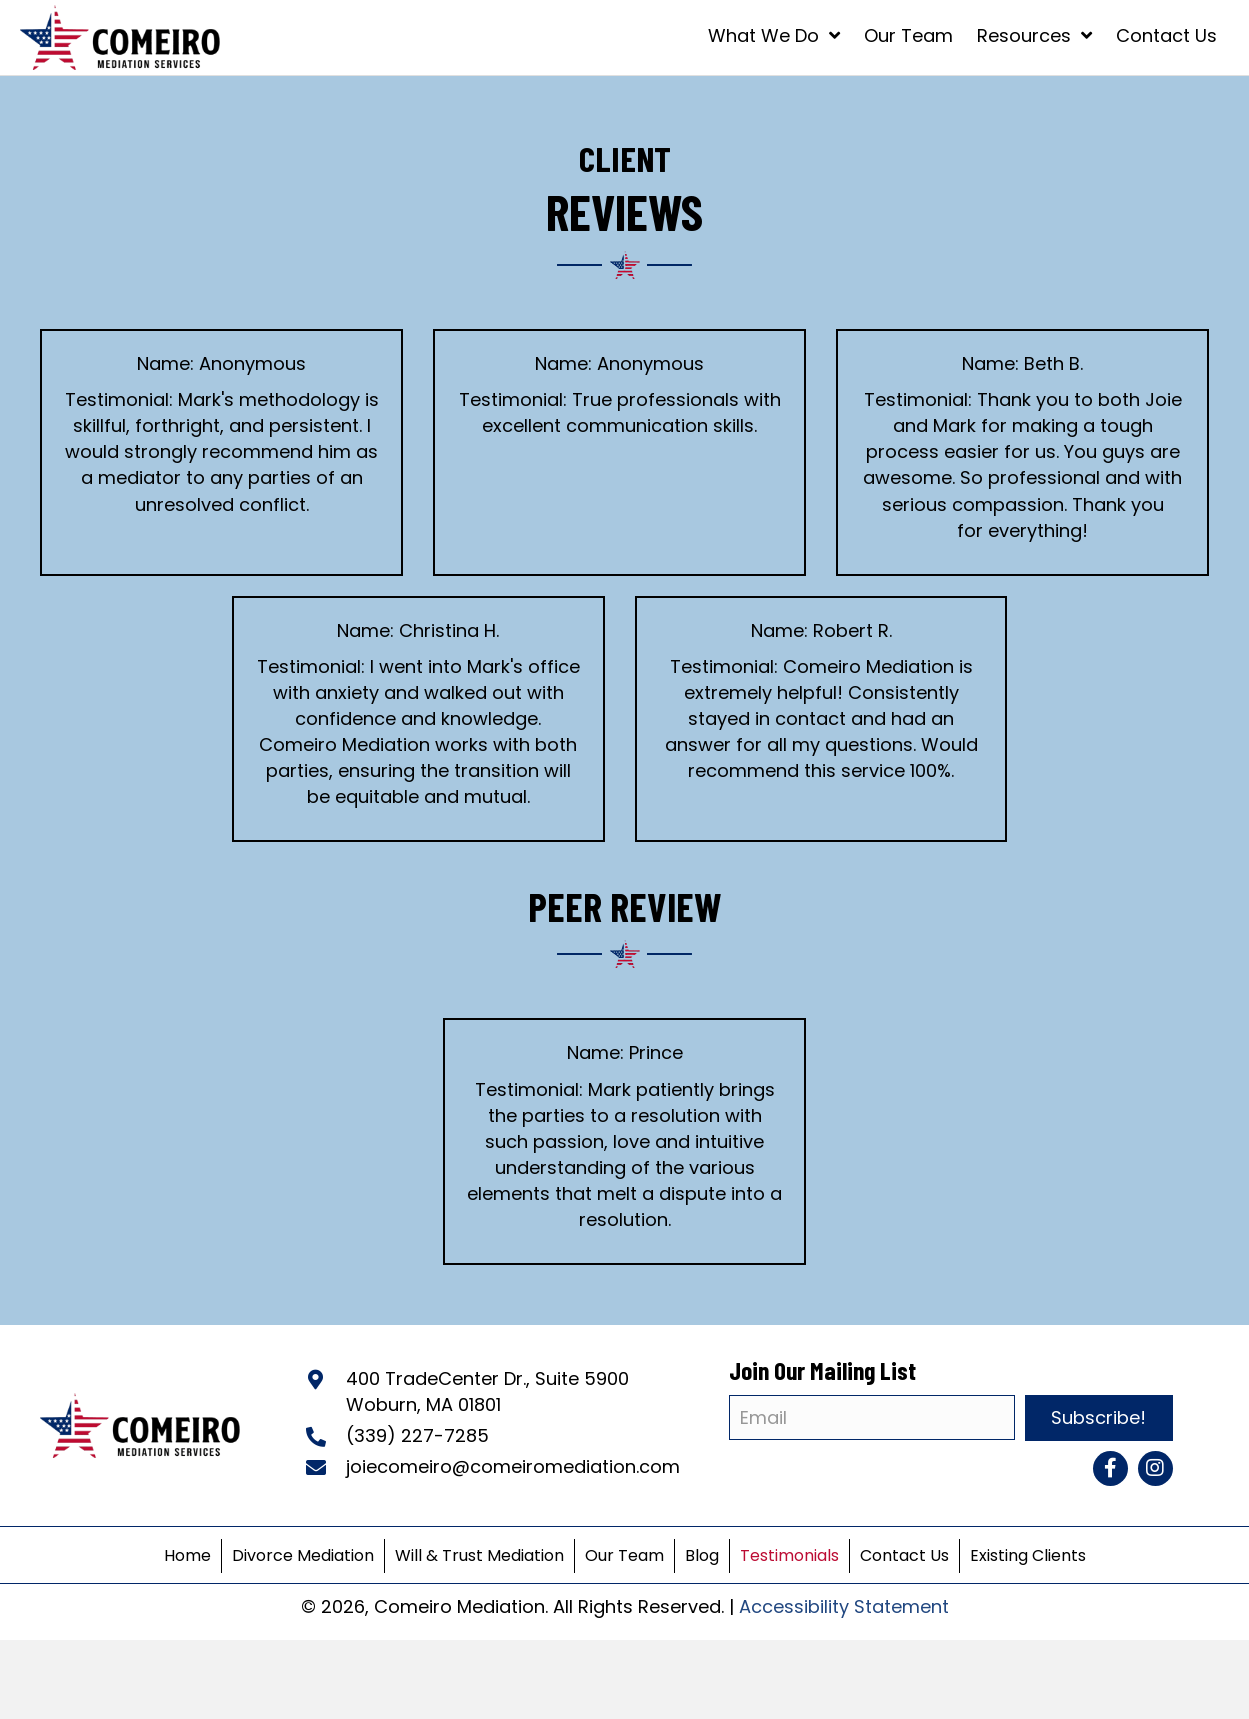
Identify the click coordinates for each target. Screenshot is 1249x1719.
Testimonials (789, 1555)
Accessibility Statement (844, 1606)
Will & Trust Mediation (479, 1555)
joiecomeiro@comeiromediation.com (513, 1466)
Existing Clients (1028, 1555)
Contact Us (904, 1555)
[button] (1110, 1468)
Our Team (624, 1555)
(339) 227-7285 (417, 1435)
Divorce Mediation (303, 1555)
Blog (702, 1555)
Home (187, 1555)
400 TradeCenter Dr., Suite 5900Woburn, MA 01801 (487, 1391)
